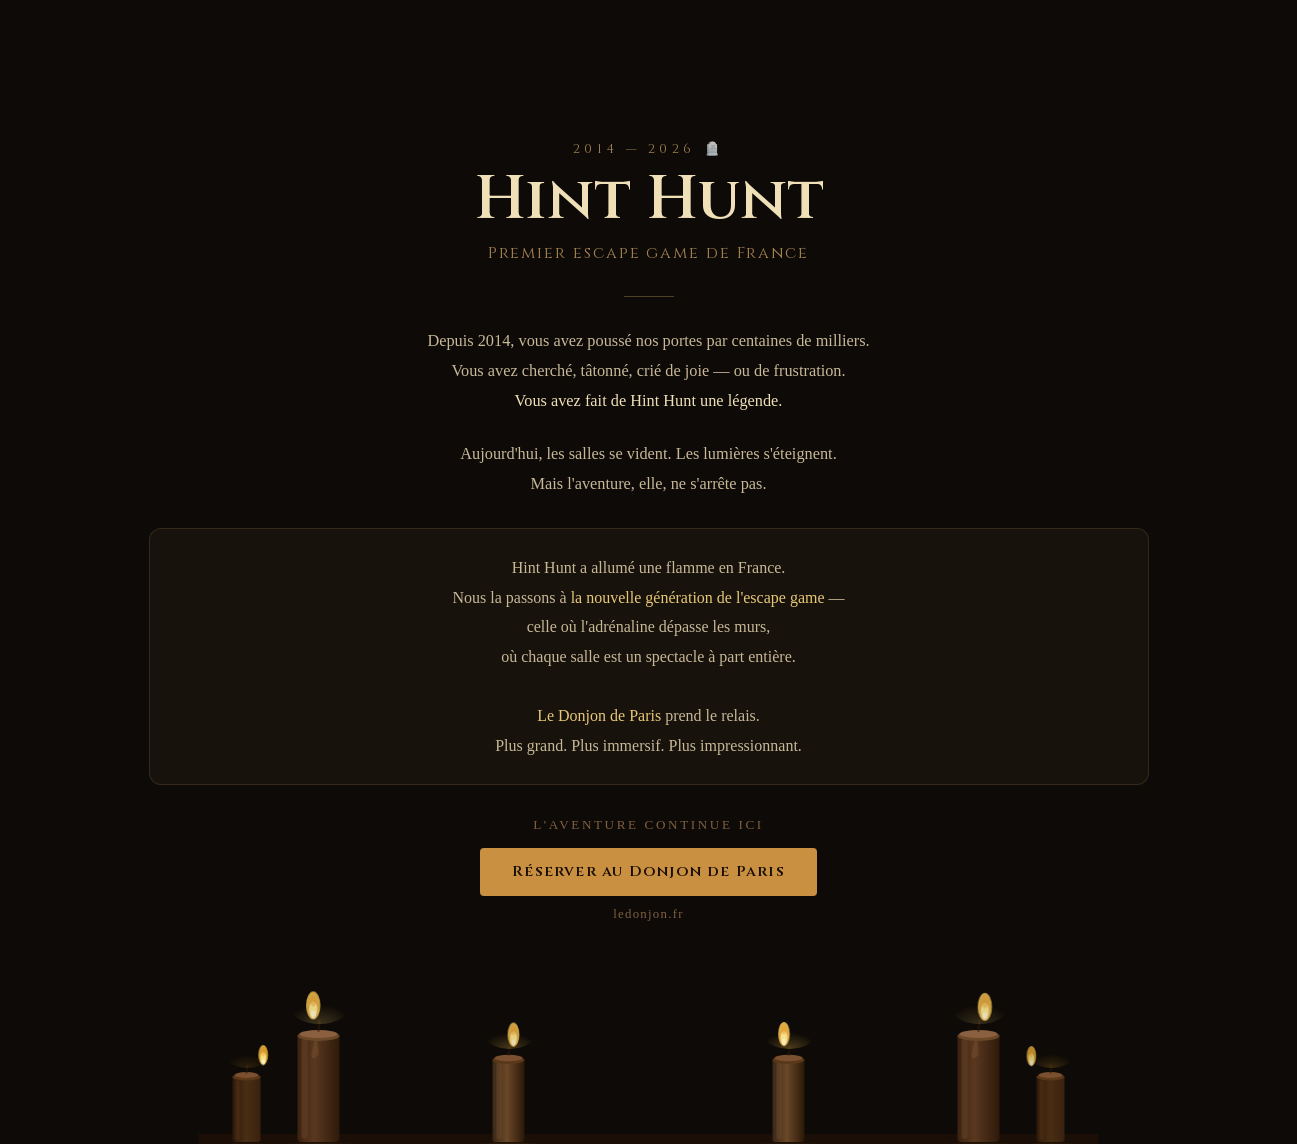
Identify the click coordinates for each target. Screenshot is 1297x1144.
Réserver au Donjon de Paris (648, 871)
